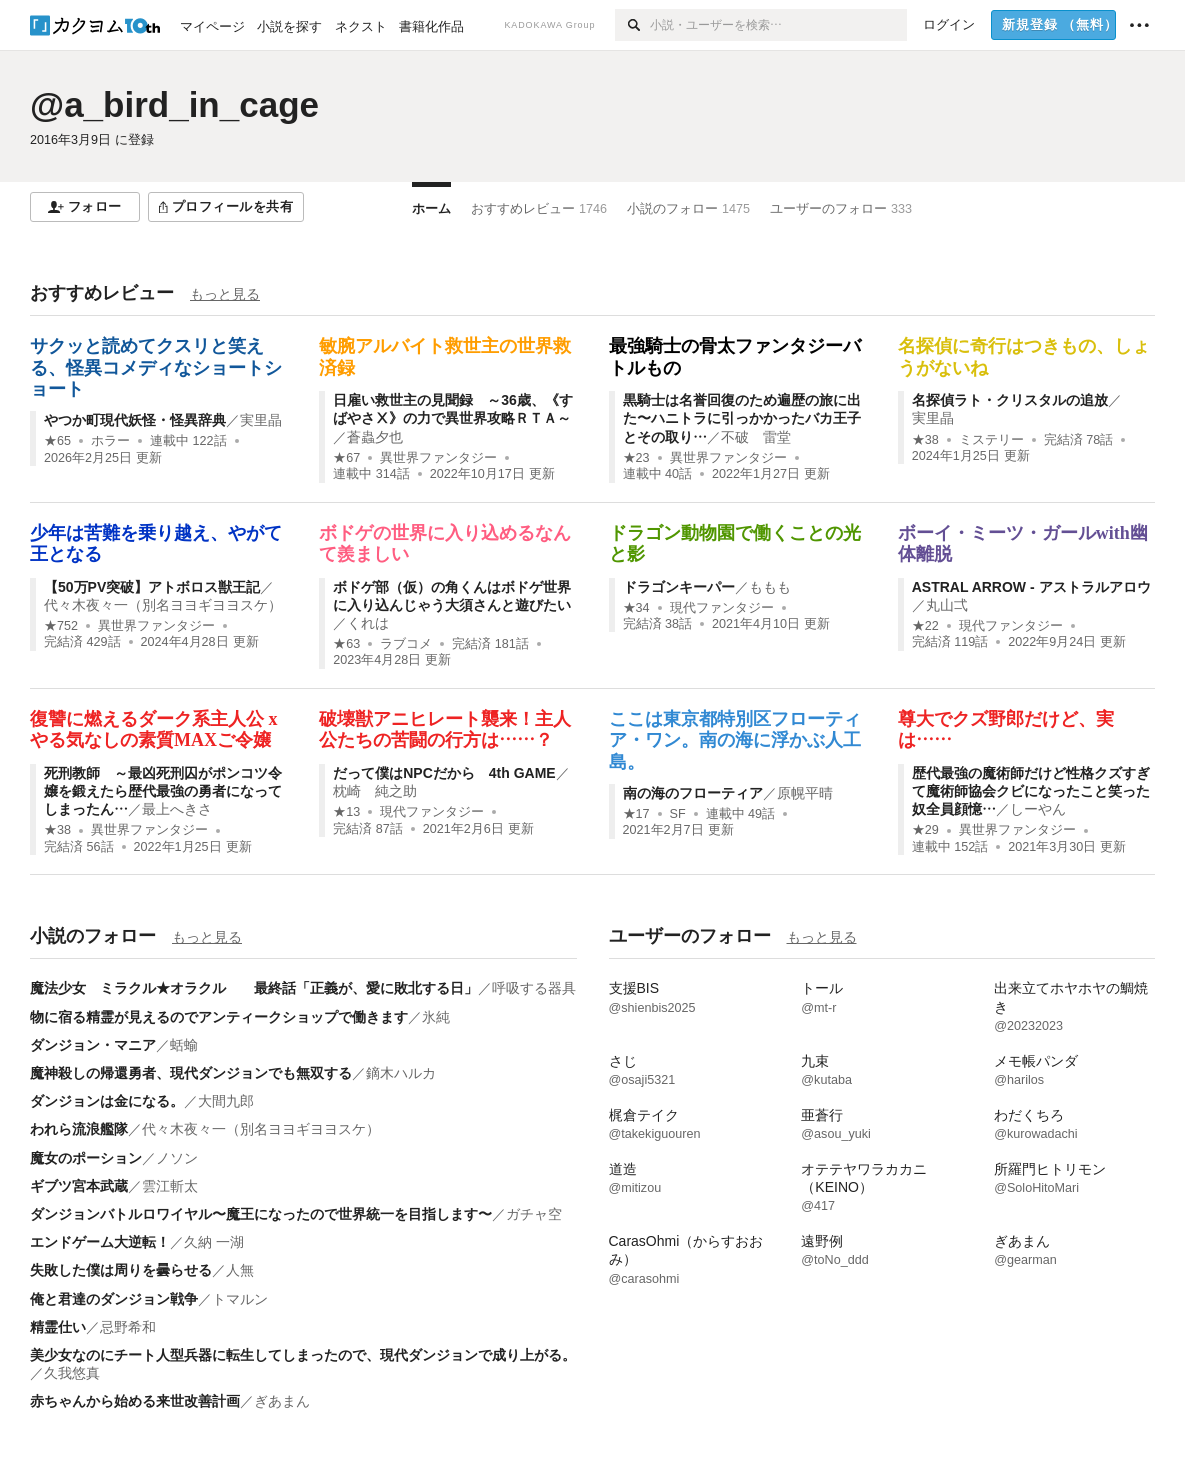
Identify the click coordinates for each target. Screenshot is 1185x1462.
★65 (57, 441)
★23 (636, 458)
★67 (346, 458)
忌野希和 (128, 1327)
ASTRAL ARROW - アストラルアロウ (1031, 587)
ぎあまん (282, 1401)
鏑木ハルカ (401, 1073)
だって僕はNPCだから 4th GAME (444, 773)
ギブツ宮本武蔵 (79, 1186)
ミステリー (991, 440)
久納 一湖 (214, 1242)
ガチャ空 (534, 1214)
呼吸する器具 (534, 988)
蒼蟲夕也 (375, 437)
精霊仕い (58, 1327)
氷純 (436, 1017)
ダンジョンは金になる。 (107, 1101)
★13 (346, 812)
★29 (925, 830)
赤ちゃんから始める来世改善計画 (135, 1401)
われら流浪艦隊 (79, 1129)
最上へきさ (177, 809)
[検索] (632, 25)
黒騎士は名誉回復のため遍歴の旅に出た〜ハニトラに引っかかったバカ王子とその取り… (742, 418)
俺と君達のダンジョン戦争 (114, 1299)
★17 (636, 814)
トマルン (240, 1299)
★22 (925, 626)
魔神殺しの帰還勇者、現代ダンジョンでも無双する (191, 1073)
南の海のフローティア (693, 793)
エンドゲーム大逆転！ (100, 1242)
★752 (61, 626)
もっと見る (225, 294)
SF (678, 814)
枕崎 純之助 (375, 791)
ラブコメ (406, 644)
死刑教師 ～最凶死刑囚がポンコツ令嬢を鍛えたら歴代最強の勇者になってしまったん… (163, 791)
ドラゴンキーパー (679, 587)
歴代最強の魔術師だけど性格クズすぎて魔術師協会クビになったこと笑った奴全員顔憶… (1031, 791)
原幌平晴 (805, 793)
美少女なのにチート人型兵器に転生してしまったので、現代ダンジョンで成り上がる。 (303, 1355)
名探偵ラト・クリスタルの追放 (1010, 400)
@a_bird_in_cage (174, 104)
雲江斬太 (170, 1186)
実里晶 (261, 420)
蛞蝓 (184, 1045)
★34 (636, 608)
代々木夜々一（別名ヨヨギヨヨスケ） (163, 605)
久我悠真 (72, 1373)
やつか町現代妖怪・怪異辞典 (135, 420)
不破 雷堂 (756, 437)
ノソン (177, 1158)
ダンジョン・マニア (93, 1045)
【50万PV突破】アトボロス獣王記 (152, 587)
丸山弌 (947, 605)
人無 (240, 1270)
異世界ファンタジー (438, 458)
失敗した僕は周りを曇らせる (121, 1270)
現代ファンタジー (722, 608)
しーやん (1038, 809)
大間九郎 (226, 1101)
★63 (346, 644)
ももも (770, 587)
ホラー (110, 441)
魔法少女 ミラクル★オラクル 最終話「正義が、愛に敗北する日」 (254, 988)
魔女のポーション (86, 1158)
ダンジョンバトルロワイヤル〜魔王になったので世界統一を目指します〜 (261, 1214)
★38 (925, 440)
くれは (368, 623)
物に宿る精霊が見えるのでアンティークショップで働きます (219, 1017)
